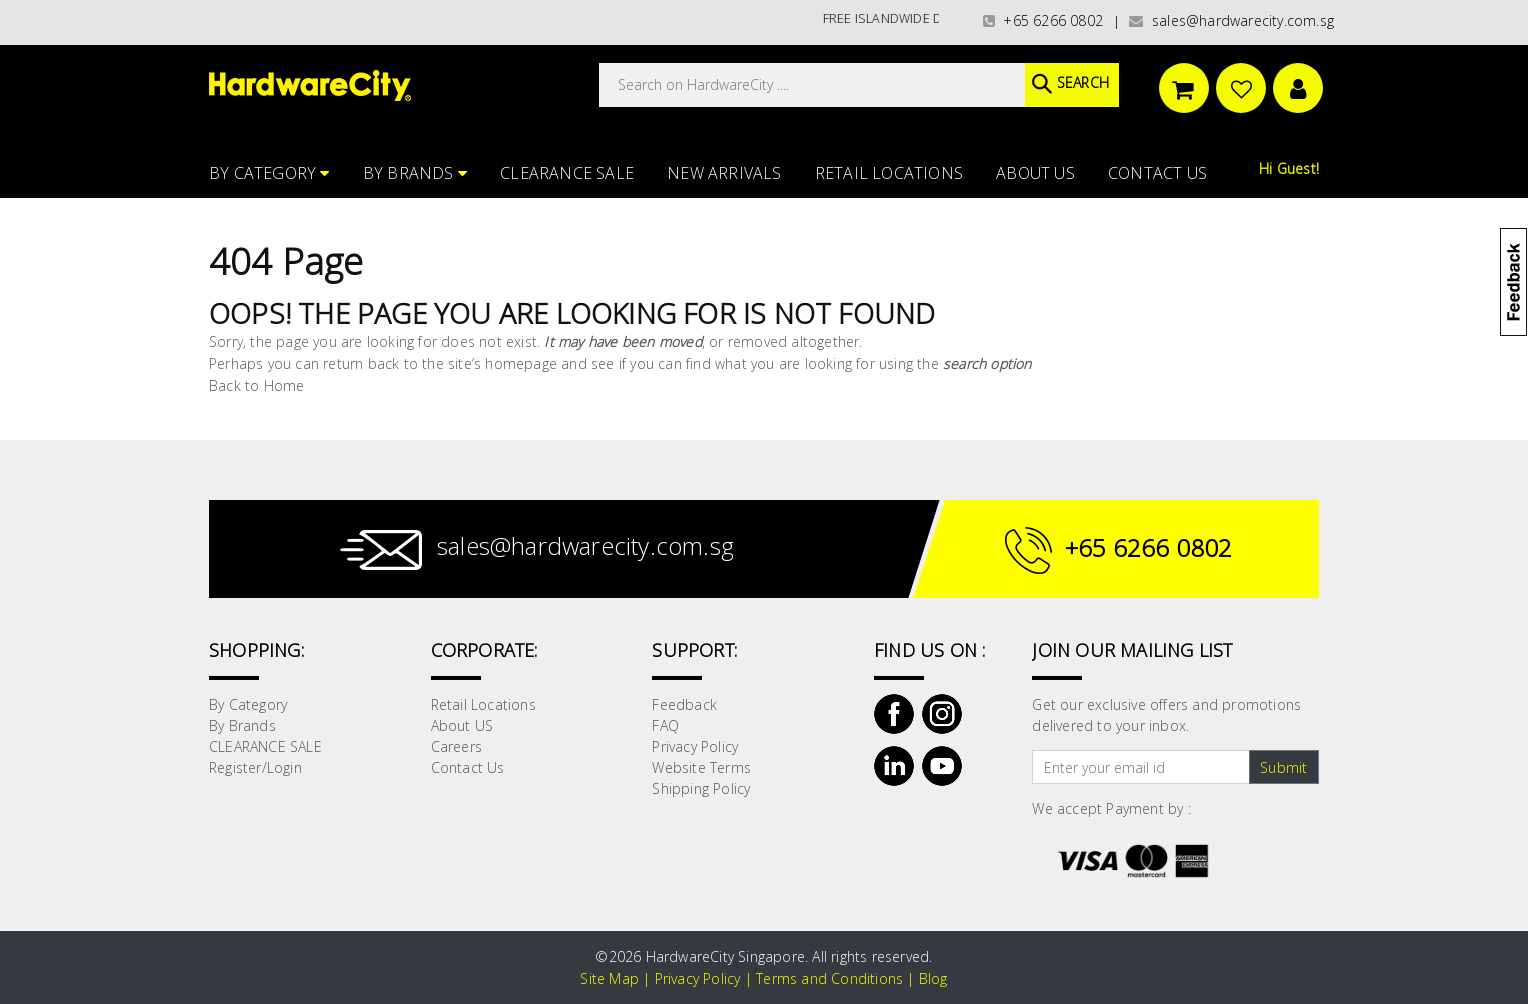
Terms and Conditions (829, 978)
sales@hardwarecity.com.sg (1231, 20)
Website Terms (701, 767)
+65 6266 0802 (1043, 20)
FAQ (665, 725)
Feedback (684, 704)
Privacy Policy (695, 746)
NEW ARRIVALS (724, 173)
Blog (933, 978)
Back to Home (256, 385)
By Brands (415, 173)
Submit (1283, 767)
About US (1035, 173)
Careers (456, 746)
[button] (1526, 114)
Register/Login (255, 767)
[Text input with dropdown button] (1140, 767)
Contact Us (1157, 173)
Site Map (609, 978)
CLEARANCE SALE (567, 173)
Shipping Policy (701, 788)
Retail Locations (889, 173)
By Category (269, 173)
